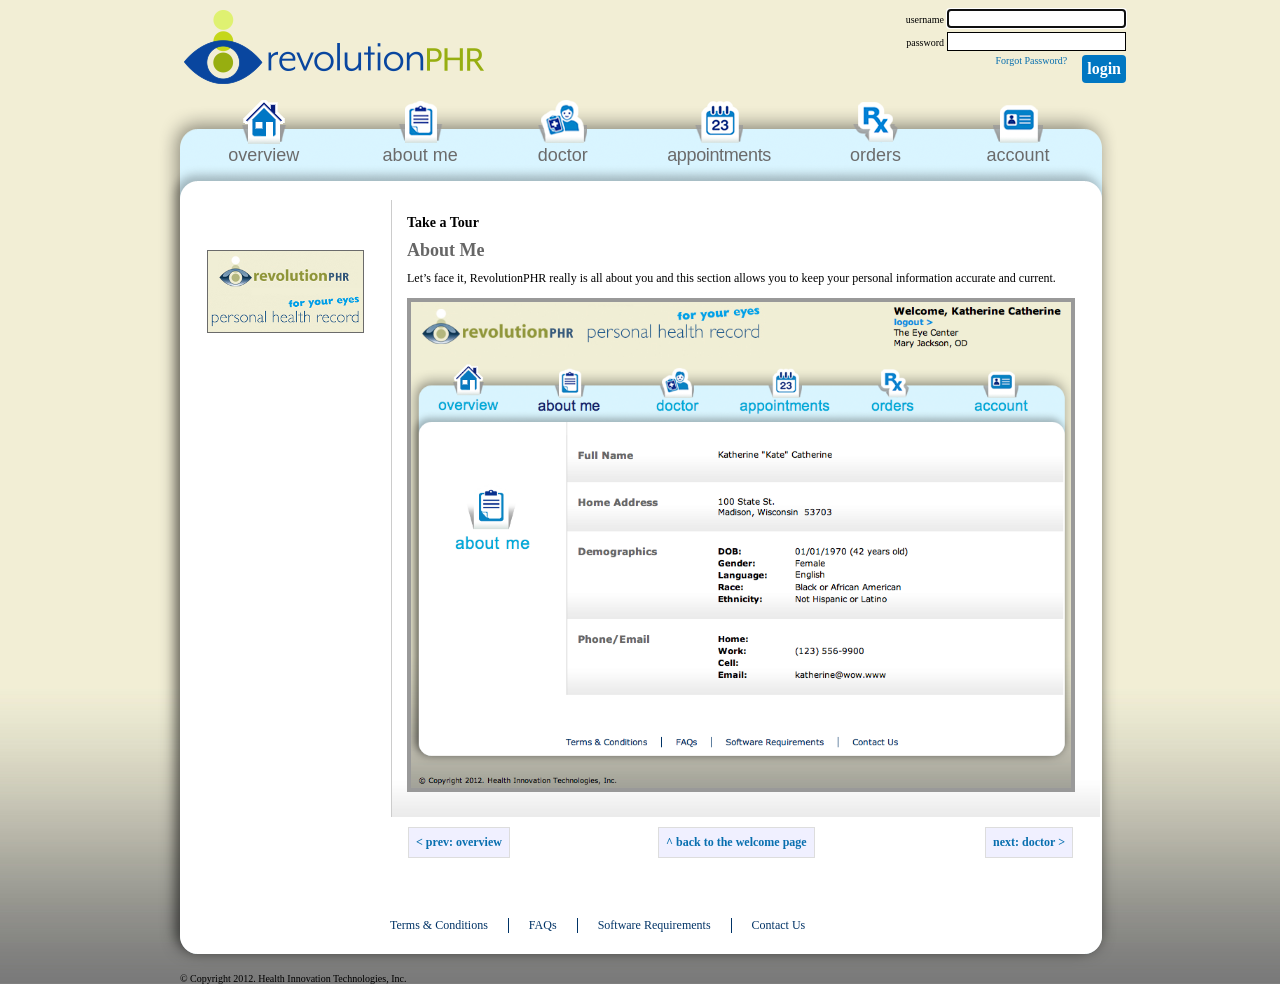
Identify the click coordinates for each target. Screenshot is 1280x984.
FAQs (543, 925)
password (925, 42)
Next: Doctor (1024, 842)
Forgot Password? (1031, 60)
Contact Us (779, 925)
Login (1104, 68)
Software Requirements (654, 925)
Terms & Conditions (439, 925)
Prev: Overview (464, 842)
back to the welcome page (741, 842)
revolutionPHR (334, 50)
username (925, 19)
